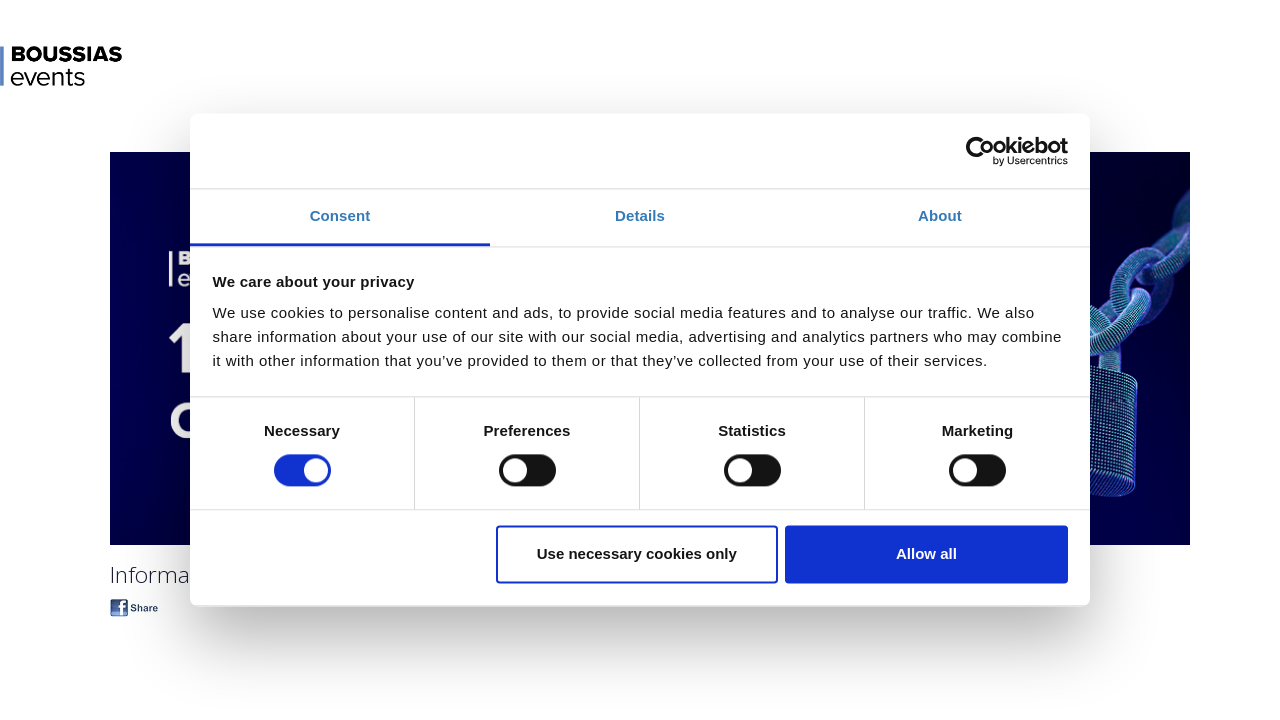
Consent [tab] (340, 215)
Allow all (926, 553)
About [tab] (940, 215)
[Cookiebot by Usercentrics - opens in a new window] (980, 151)
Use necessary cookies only (637, 553)
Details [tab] (640, 215)
